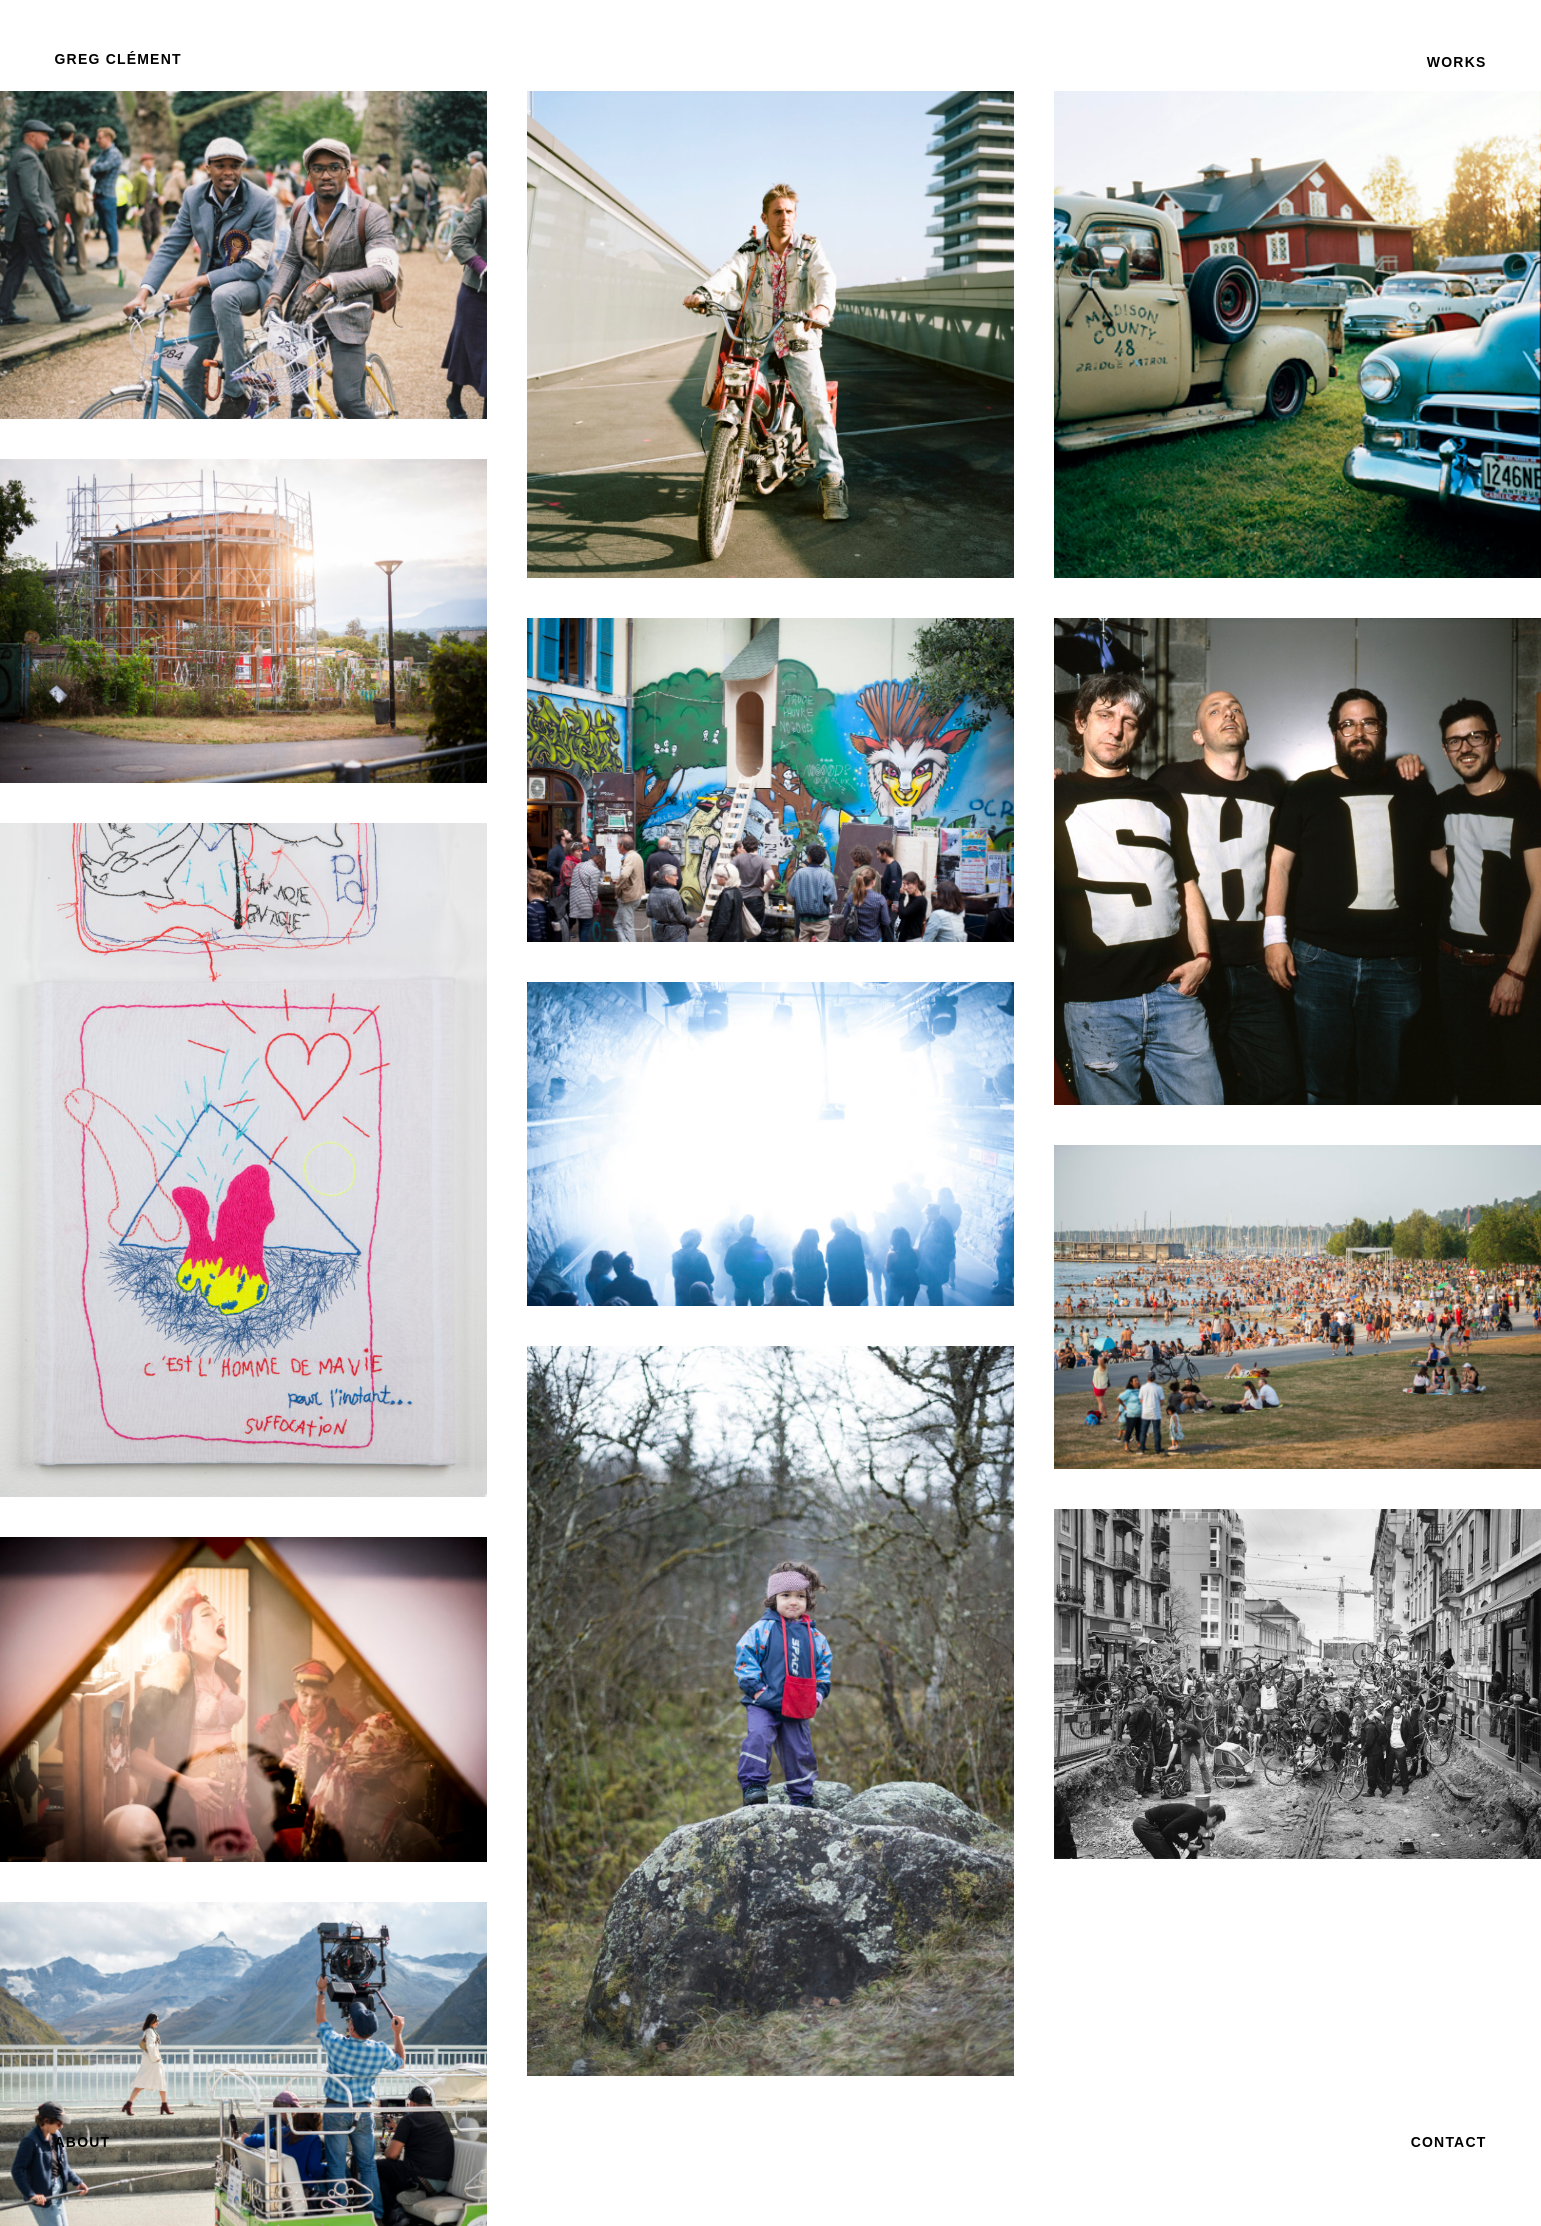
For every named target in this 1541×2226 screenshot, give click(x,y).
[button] (118, 59)
